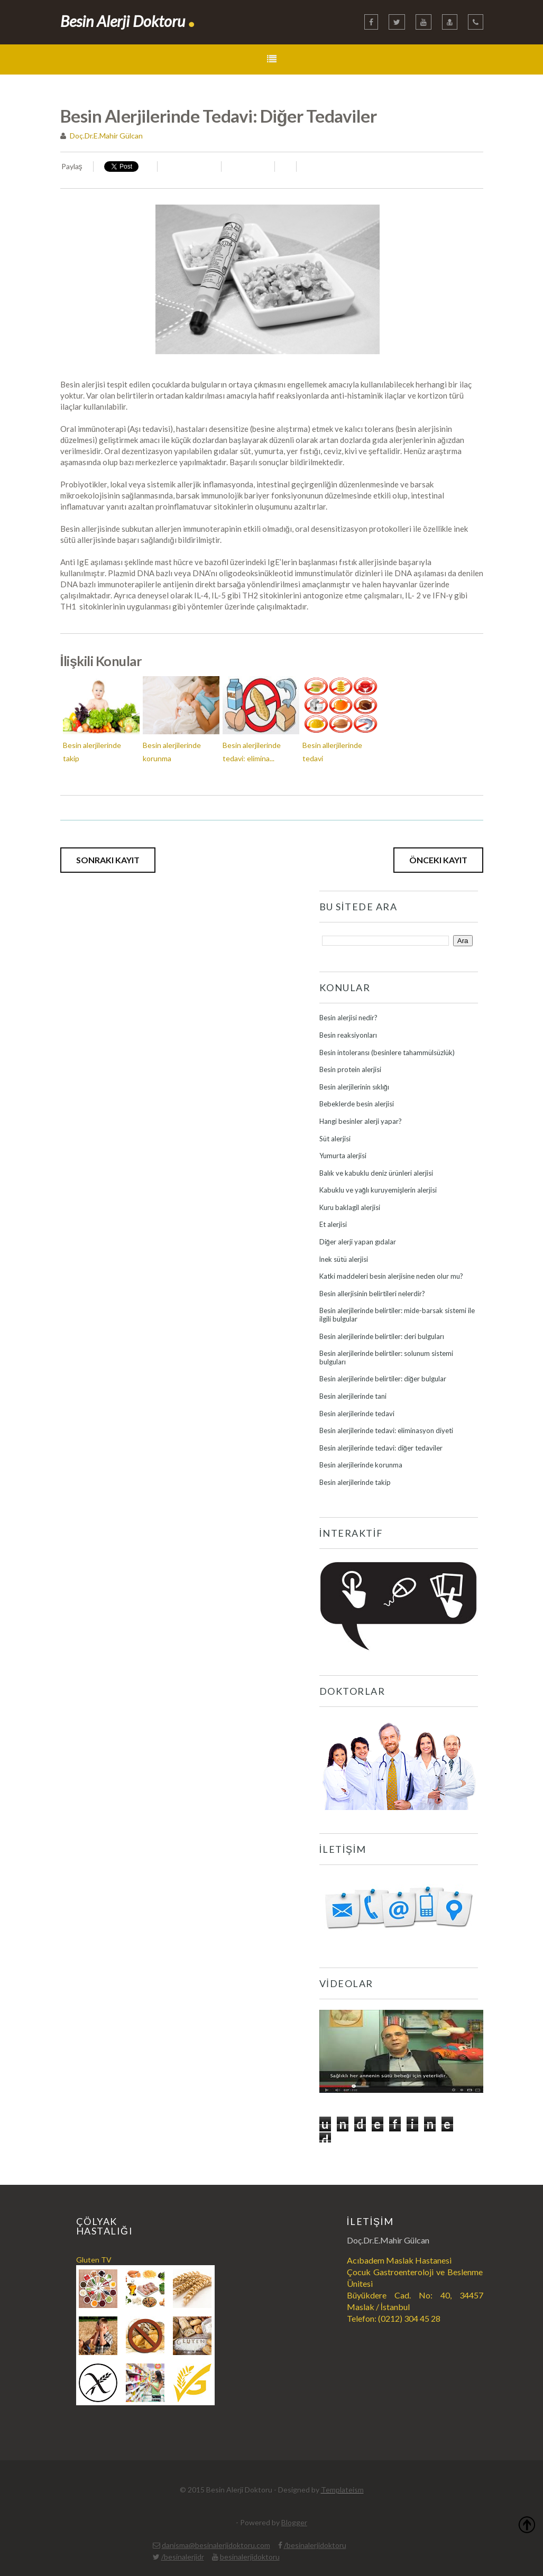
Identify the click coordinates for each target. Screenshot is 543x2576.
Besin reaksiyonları (348, 1035)
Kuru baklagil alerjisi (349, 1207)
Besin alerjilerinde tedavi (356, 1413)
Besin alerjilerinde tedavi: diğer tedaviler (381, 1448)
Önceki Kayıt (438, 860)
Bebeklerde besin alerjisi (356, 1104)
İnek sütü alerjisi (344, 1259)
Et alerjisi (333, 1224)
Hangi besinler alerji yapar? (360, 1121)
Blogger (294, 2522)
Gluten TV (94, 2259)
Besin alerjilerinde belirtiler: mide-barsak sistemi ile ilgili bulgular (397, 1314)
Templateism (342, 2489)
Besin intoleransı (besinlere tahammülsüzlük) (387, 1052)
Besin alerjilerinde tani (352, 1396)
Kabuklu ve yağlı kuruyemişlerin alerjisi (378, 1190)
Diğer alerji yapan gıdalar (357, 1242)
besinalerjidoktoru (250, 2556)
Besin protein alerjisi (350, 1069)
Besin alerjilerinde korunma (360, 1465)
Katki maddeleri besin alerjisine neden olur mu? (391, 1276)
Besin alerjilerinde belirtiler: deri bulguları (381, 1336)
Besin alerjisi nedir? (348, 1017)
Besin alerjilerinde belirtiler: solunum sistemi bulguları (386, 1357)
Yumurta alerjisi (342, 1155)
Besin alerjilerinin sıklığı (354, 1087)
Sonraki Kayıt (108, 860)
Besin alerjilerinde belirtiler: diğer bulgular (382, 1378)
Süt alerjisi (335, 1138)
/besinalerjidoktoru (315, 2545)
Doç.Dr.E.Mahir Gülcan (106, 135)
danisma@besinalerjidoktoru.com (216, 2545)
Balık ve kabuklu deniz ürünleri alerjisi (376, 1173)
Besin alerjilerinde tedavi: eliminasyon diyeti (386, 1430)
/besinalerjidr (182, 2556)
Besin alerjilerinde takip (355, 1482)
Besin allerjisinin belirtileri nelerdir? (372, 1293)
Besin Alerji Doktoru (127, 21)
